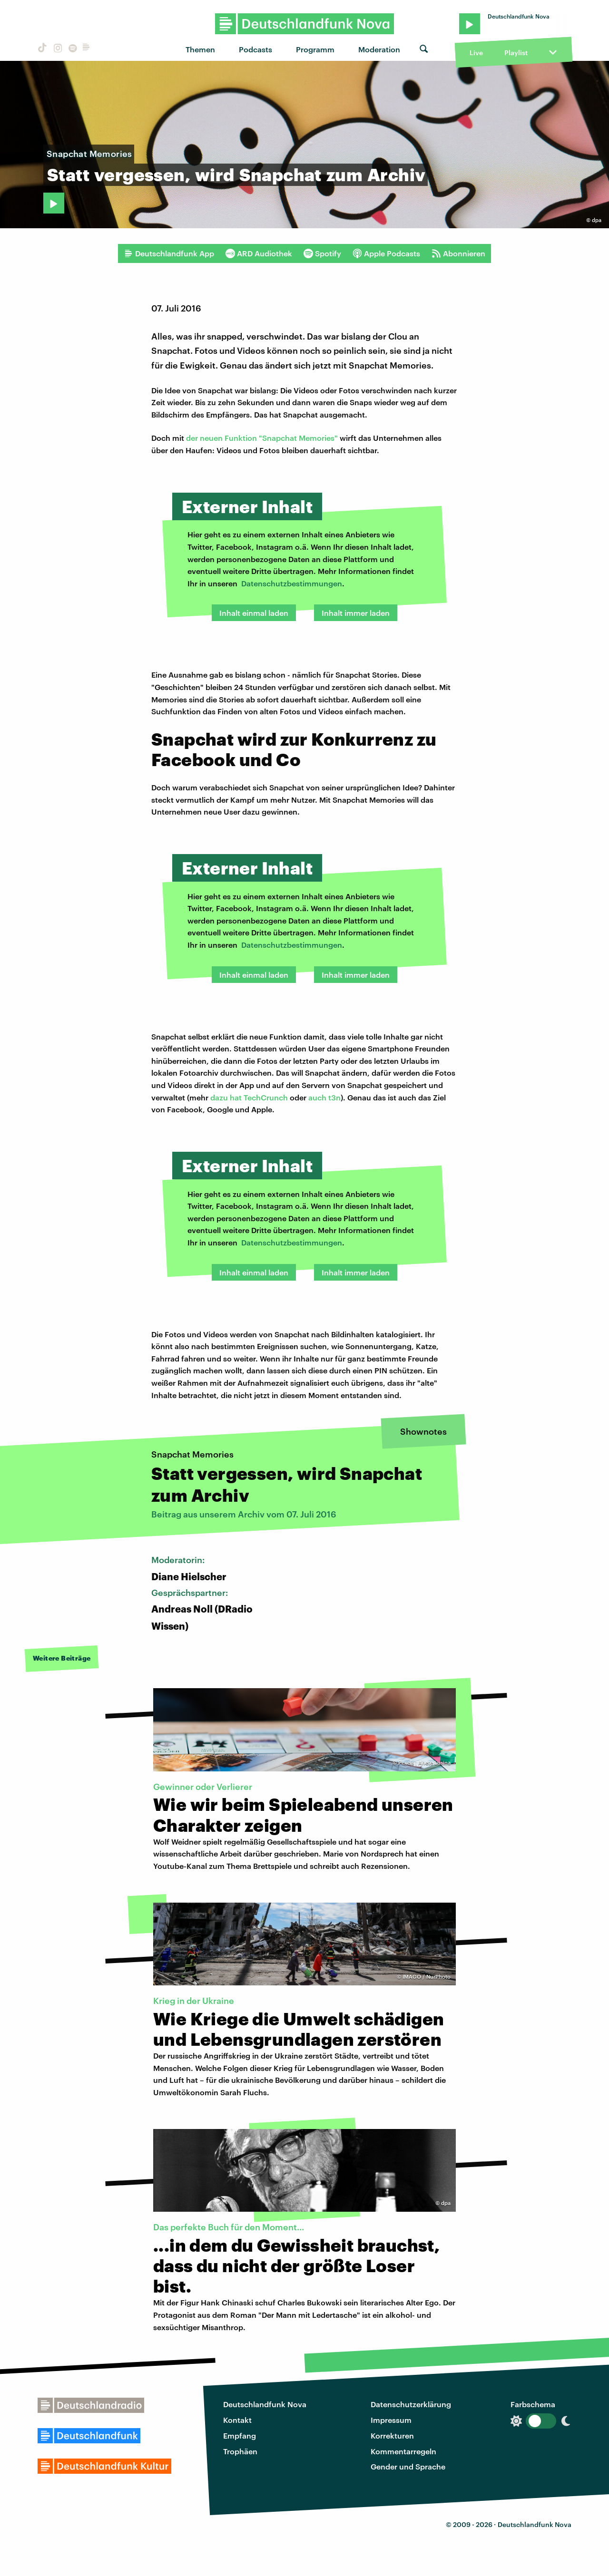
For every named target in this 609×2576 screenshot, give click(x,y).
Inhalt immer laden (356, 612)
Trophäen (240, 2451)
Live (476, 53)
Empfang (239, 2435)
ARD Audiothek (259, 253)
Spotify (322, 253)
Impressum (391, 2419)
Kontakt (237, 2419)
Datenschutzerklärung (411, 2404)
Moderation (379, 49)
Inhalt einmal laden (253, 612)
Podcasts (255, 49)
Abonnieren (458, 253)
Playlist (516, 53)
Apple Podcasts (386, 253)
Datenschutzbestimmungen (291, 583)
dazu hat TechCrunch (249, 1097)
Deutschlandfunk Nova (264, 2404)
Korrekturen (392, 2435)
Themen (200, 49)
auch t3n (324, 1097)
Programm (315, 49)
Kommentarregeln (403, 2451)
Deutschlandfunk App (169, 253)
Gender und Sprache (408, 2466)
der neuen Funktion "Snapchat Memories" (262, 437)
